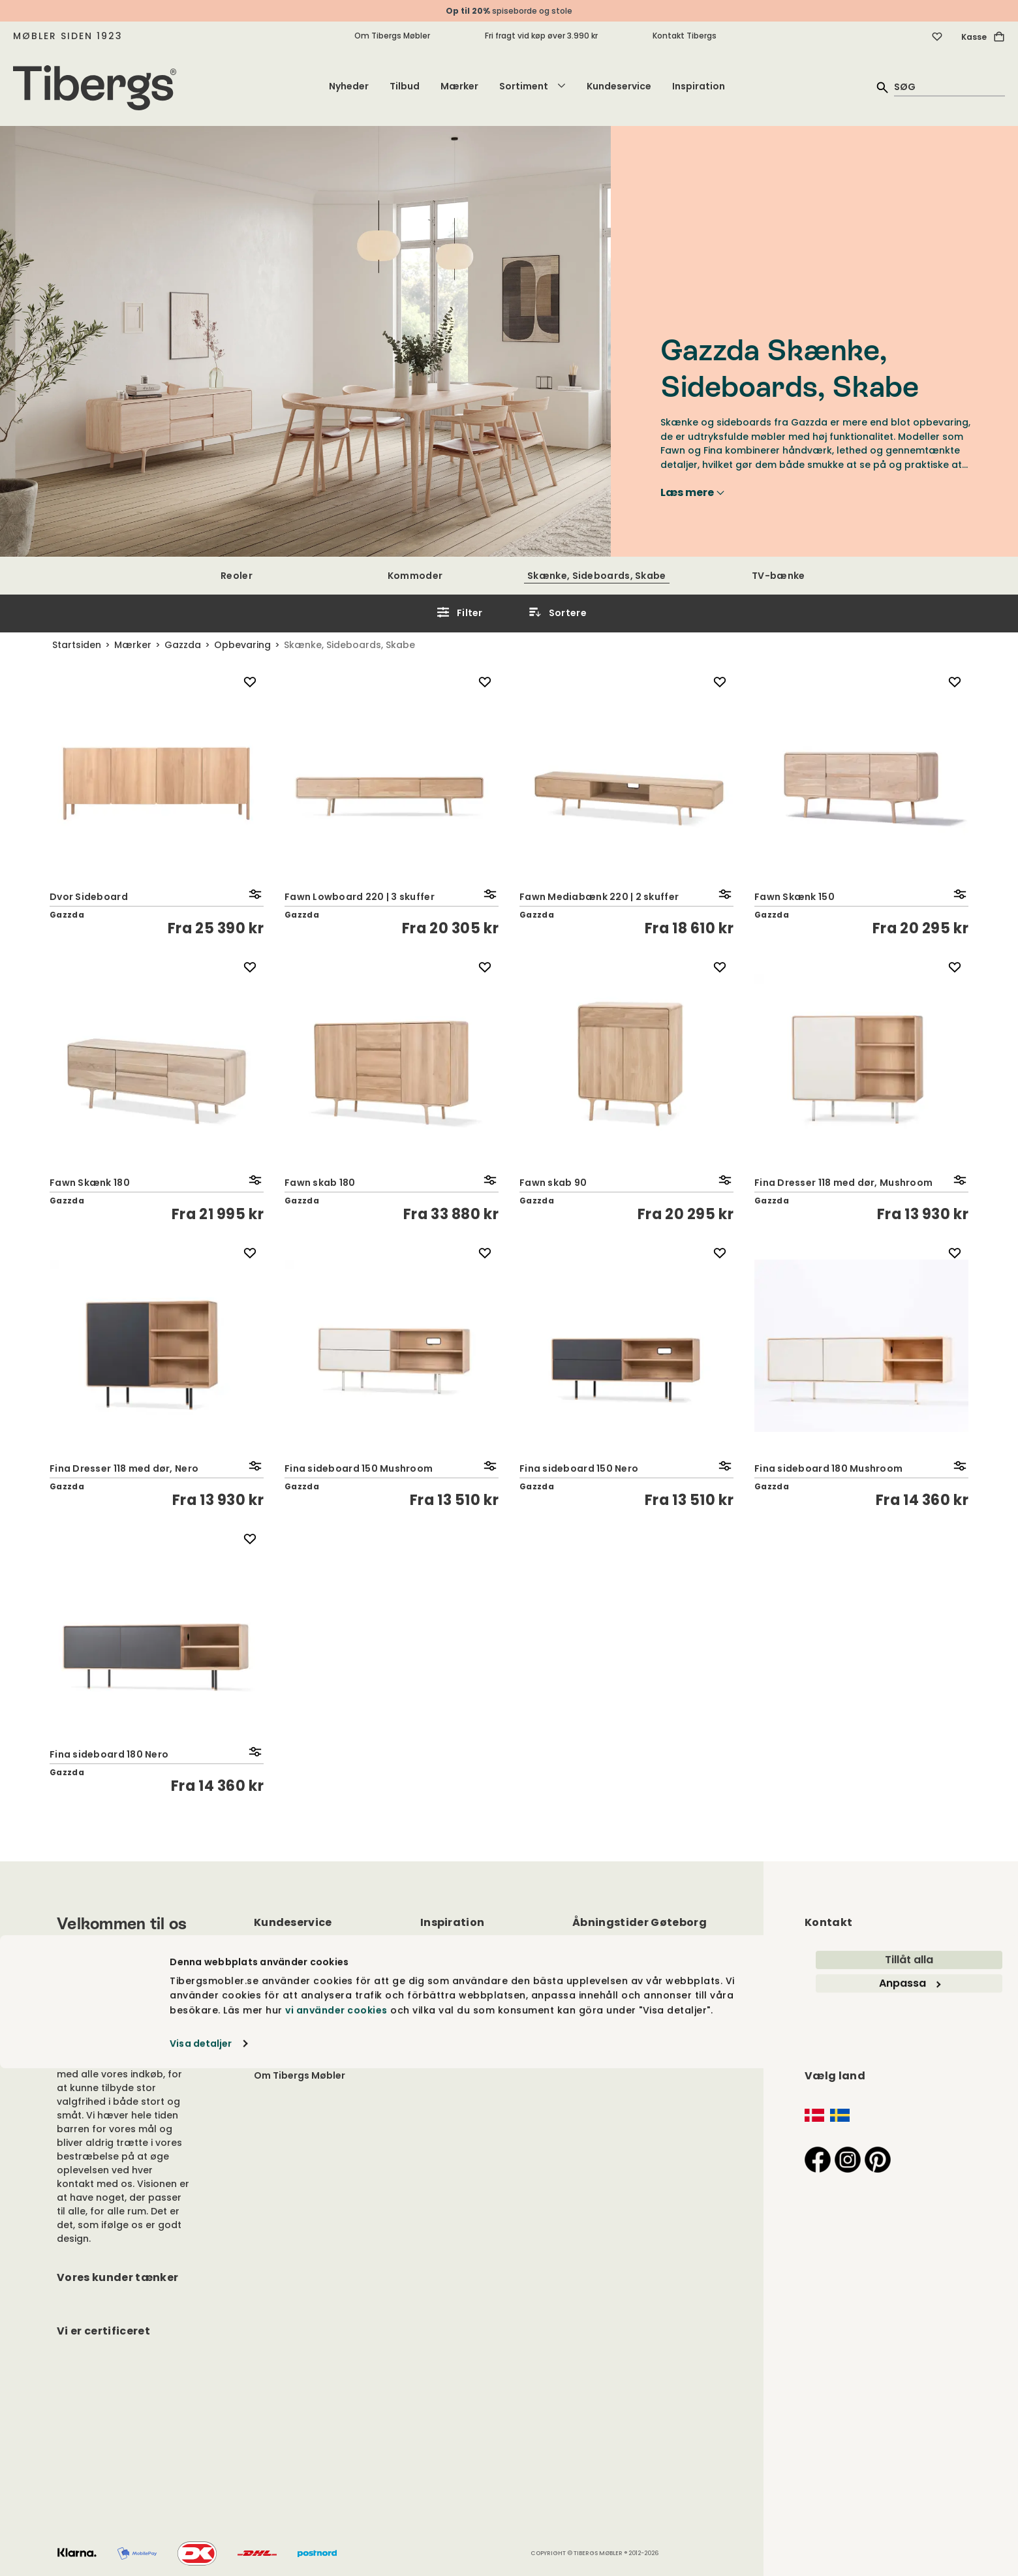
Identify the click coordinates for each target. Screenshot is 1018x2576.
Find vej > (826, 2044)
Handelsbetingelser (301, 2027)
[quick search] (949, 86)
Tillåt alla (909, 2467)
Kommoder (415, 575)
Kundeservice (619, 86)
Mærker (459, 86)
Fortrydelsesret (291, 2043)
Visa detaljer (201, 2551)
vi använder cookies (336, 2517)
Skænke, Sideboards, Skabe (596, 575)
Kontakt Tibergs (685, 35)
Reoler (237, 575)
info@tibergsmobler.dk (861, 1957)
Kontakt (273, 1963)
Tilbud (405, 86)
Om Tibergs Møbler (392, 35)
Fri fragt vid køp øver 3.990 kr (541, 35)
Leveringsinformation (306, 2059)
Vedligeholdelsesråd (304, 1979)
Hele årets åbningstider (629, 2009)
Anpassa (909, 2490)
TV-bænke (778, 575)
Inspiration (698, 86)
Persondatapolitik (298, 1995)
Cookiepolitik (286, 2012)
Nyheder (349, 86)
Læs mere (692, 493)
